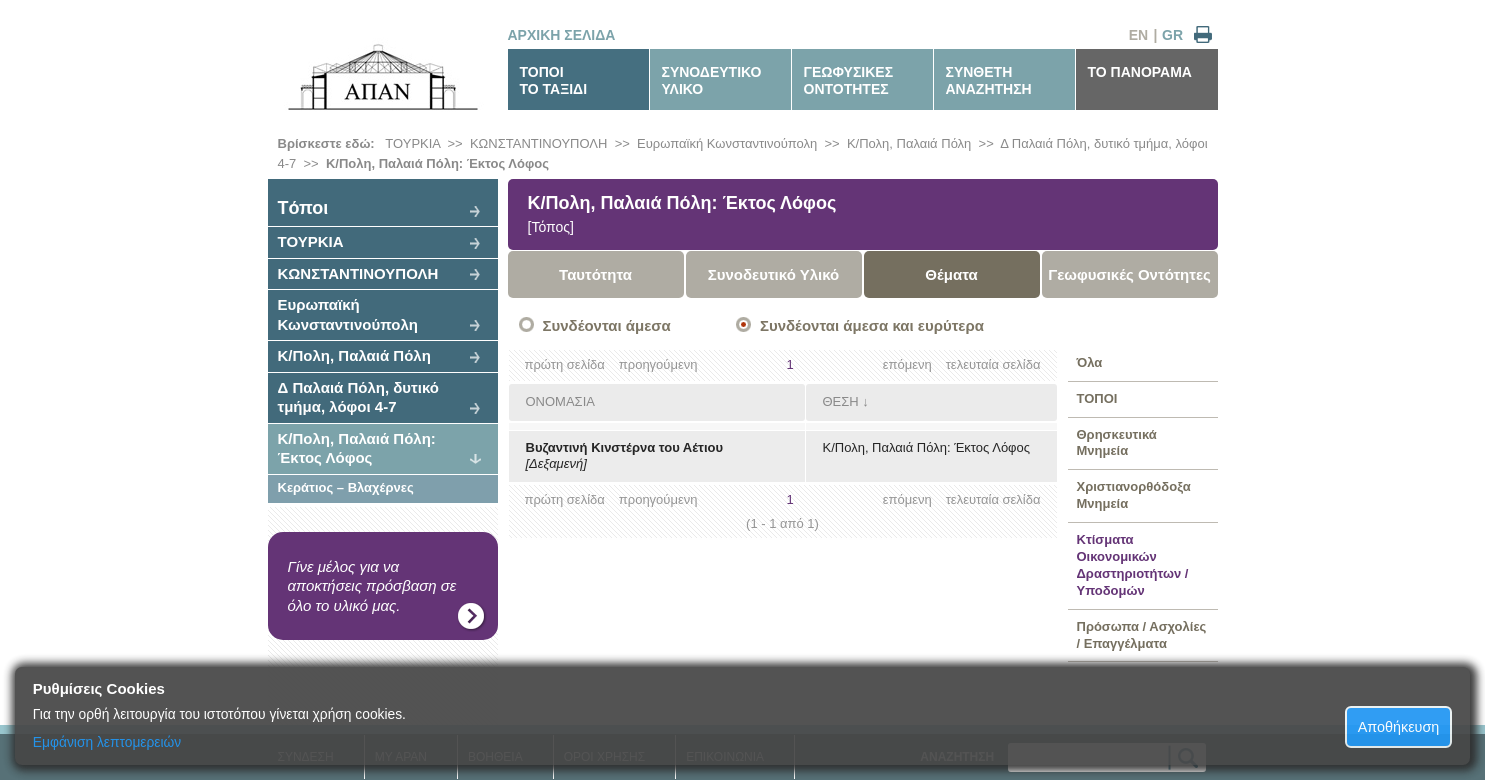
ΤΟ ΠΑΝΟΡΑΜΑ (1140, 72)
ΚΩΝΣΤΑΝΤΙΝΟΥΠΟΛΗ (539, 143)
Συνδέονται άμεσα (607, 325)
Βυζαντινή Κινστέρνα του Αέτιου (625, 447)
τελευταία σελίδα (993, 364)
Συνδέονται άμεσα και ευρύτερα (872, 325)
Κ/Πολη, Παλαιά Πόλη (909, 143)
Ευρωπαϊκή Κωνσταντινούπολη (727, 143)
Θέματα (951, 274)
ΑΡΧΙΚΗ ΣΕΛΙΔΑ (562, 35)
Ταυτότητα (595, 274)
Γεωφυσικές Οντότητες (1129, 274)
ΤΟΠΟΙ (1097, 398)
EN (1138, 35)
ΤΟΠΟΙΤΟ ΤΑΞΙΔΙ (554, 80)
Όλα (1090, 362)
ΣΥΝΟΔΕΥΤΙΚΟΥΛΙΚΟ (712, 80)
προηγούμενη (658, 364)
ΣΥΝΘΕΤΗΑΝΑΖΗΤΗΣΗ (989, 80)
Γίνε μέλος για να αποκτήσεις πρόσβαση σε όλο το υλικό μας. (372, 586)
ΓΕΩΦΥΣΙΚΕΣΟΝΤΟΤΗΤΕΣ (849, 80)
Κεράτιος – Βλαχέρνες (346, 487)
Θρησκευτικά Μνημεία (1117, 443)
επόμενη (907, 364)
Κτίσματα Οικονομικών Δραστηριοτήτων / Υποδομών (1133, 565)
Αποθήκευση (1399, 727)
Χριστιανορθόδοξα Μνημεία (1134, 495)
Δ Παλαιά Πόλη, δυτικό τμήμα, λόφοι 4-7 (359, 397)
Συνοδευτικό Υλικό (774, 274)
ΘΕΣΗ (841, 401)
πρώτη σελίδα (565, 364)
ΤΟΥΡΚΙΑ (412, 143)
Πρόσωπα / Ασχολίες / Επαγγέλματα (1142, 635)
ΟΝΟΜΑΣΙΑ (560, 401)
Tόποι (303, 208)
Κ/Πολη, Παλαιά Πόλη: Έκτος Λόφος (437, 163)
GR (1172, 35)
